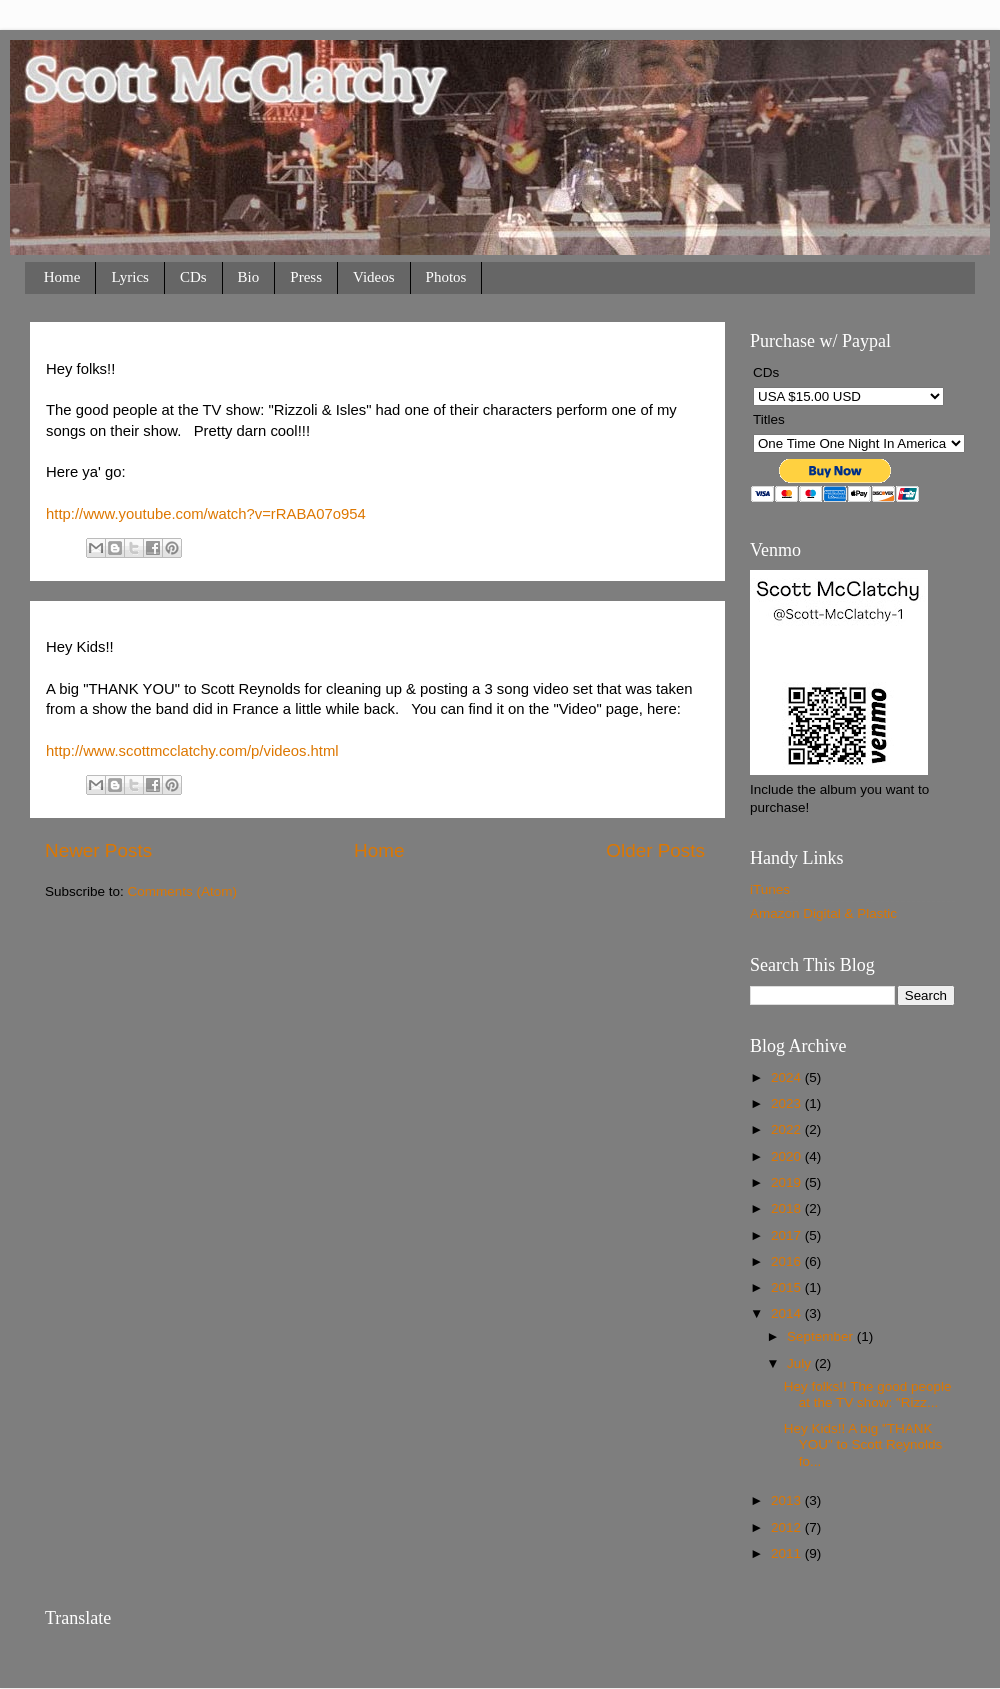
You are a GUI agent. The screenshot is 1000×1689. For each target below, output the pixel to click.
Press (306, 277)
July (801, 1363)
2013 (788, 1500)
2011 (788, 1553)
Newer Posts (98, 850)
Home (62, 277)
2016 (788, 1261)
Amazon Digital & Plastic (823, 913)
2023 (788, 1103)
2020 (788, 1156)
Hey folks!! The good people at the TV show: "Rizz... (868, 1394)
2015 (788, 1287)
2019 (788, 1182)
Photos (446, 277)
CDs (193, 277)
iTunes (770, 889)
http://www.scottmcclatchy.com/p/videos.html (192, 751)
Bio (249, 277)
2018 (788, 1208)
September (822, 1336)
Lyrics (130, 277)
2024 (788, 1077)
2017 (788, 1235)
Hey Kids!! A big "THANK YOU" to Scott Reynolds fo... (863, 1444)
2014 (788, 1313)
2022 (788, 1129)
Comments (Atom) (183, 891)
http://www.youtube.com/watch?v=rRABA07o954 (206, 514)
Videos (374, 277)
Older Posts (655, 850)
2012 (788, 1527)
